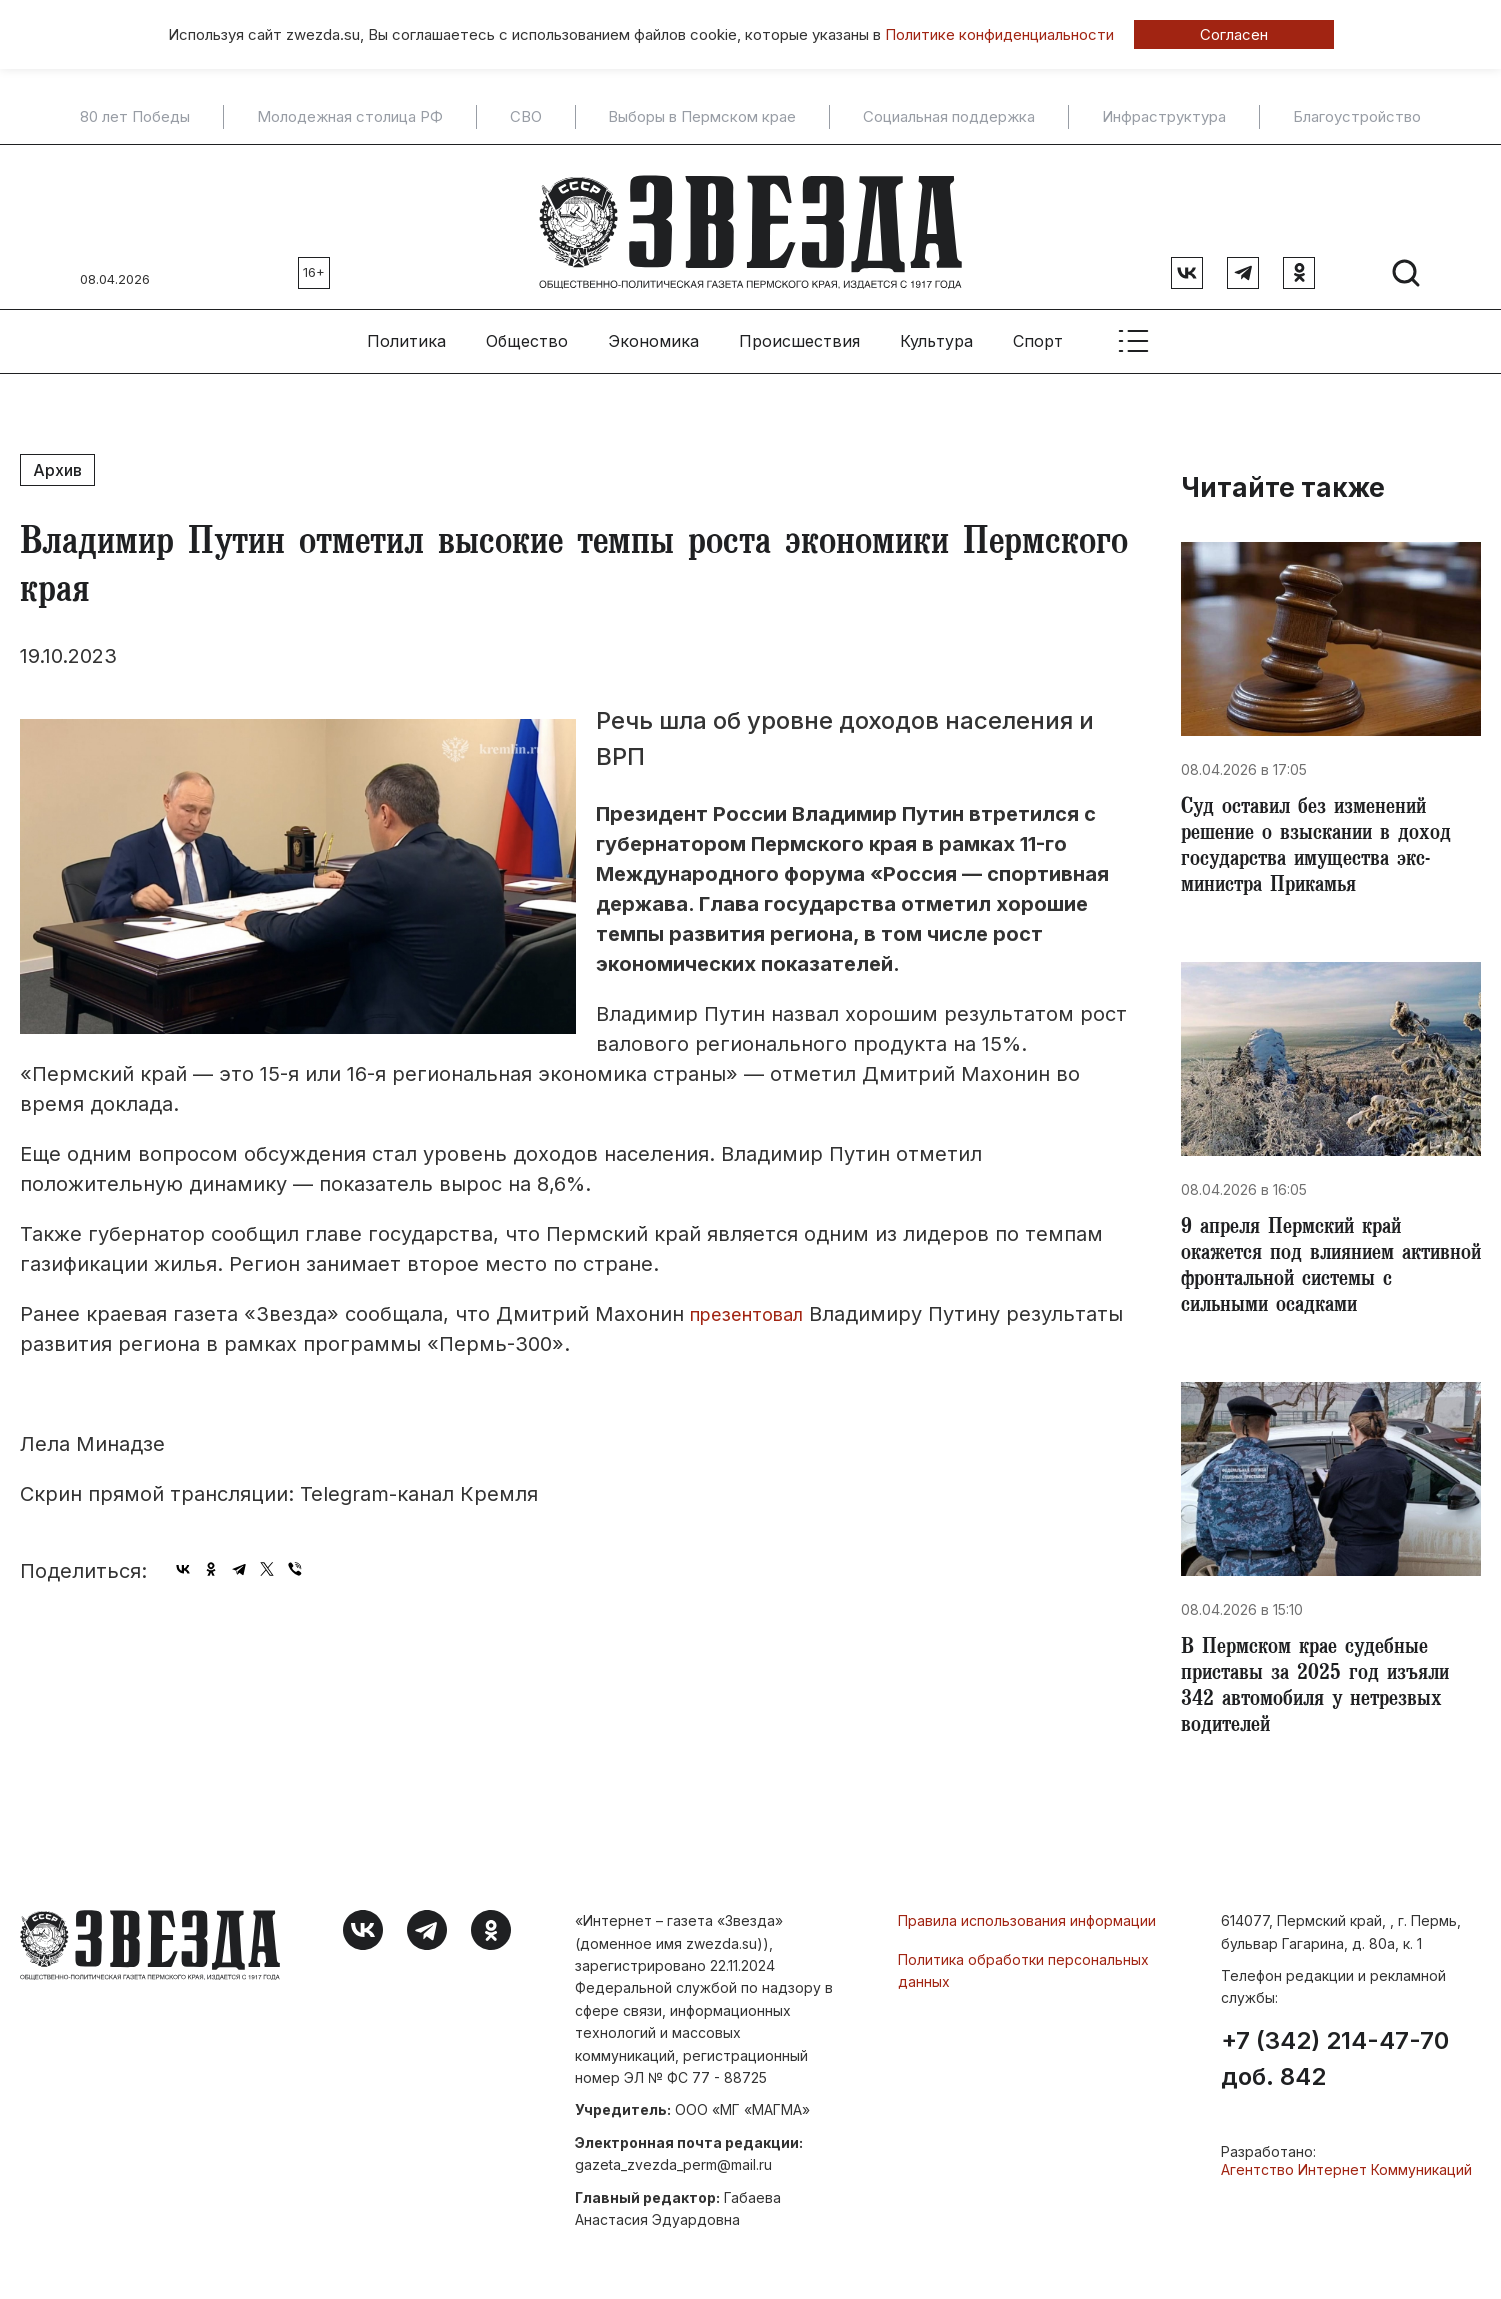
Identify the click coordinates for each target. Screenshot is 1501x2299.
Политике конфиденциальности (999, 34)
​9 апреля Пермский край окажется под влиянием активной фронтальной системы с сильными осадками (1331, 1270)
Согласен (1234, 34)
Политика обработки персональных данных (1023, 1983)
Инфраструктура (1164, 117)
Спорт (1038, 331)
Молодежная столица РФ (350, 117)
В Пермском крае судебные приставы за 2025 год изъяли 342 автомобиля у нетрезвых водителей (1321, 1698)
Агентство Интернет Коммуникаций (1346, 2183)
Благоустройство (1357, 117)
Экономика (653, 331)
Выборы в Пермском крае (702, 117)
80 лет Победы (135, 117)
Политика (406, 331)
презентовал (754, 1304)
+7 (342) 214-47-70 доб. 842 (1335, 2073)
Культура (936, 331)
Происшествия (799, 331)
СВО (526, 117)
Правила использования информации (1027, 1934)
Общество (527, 331)
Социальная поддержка (949, 117)
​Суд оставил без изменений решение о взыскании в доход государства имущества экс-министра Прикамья (1322, 842)
